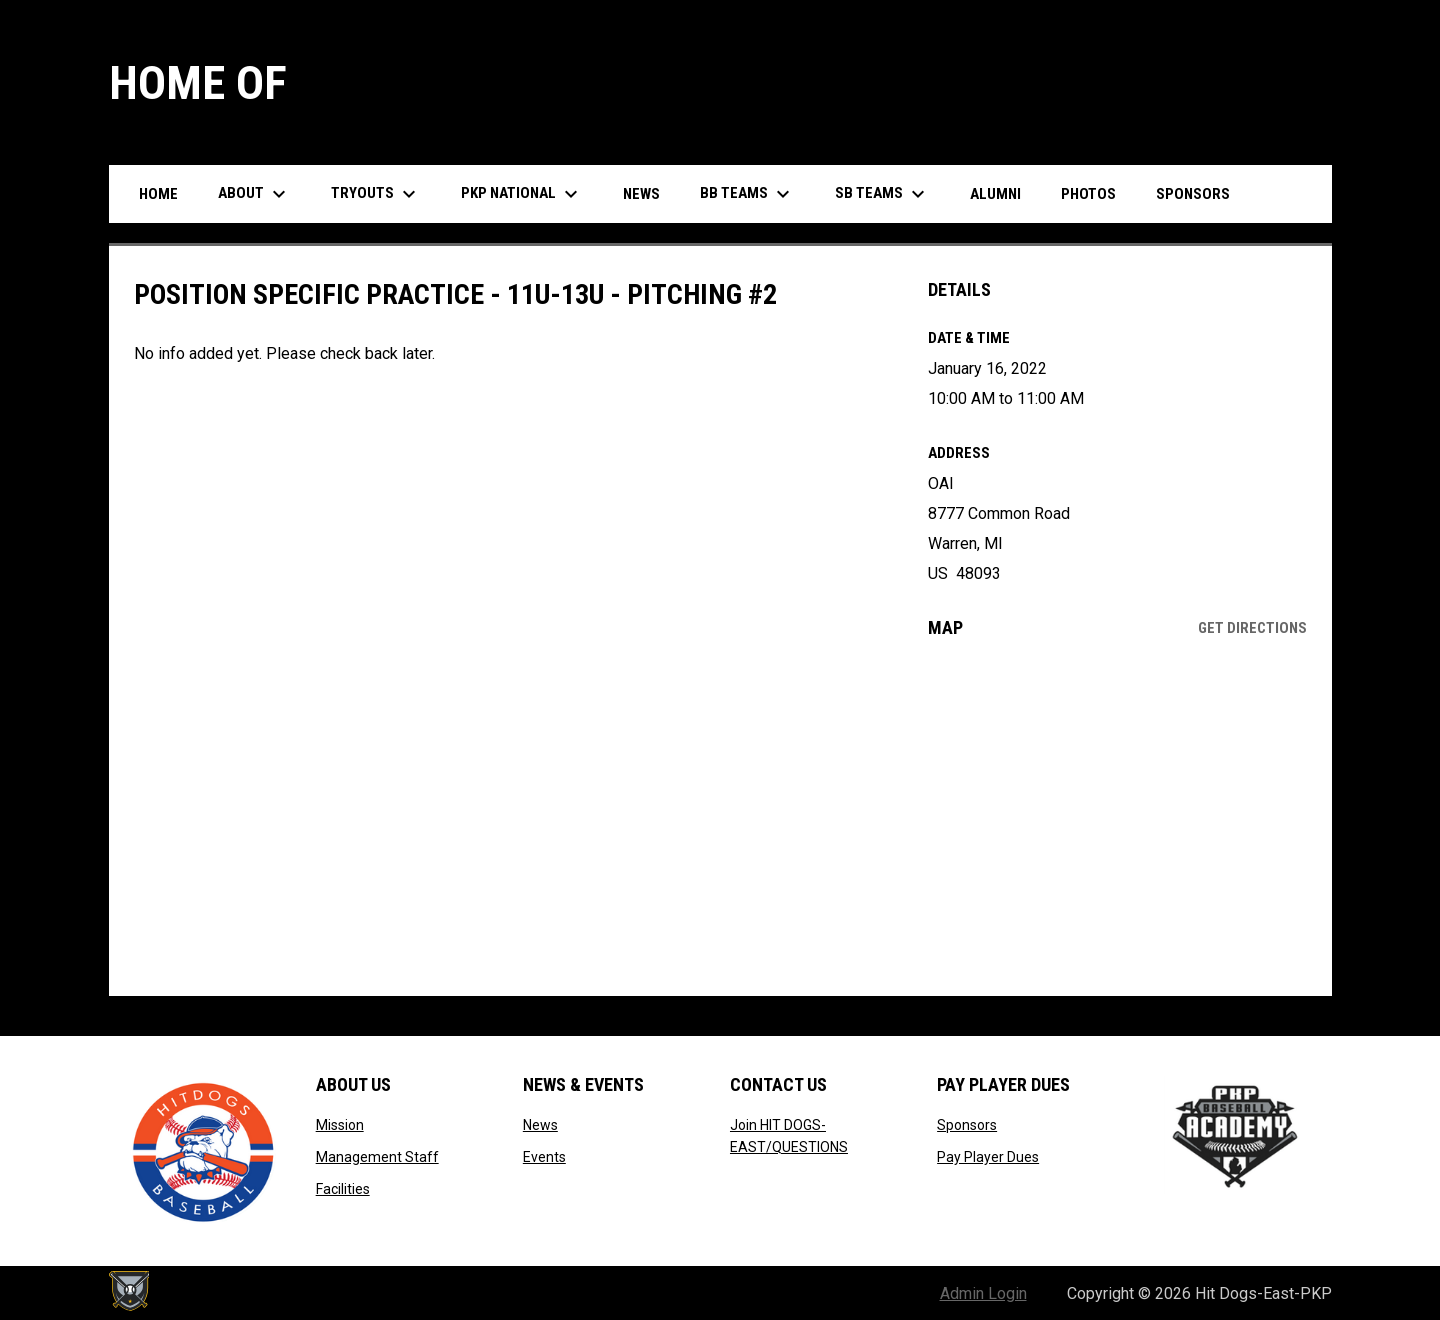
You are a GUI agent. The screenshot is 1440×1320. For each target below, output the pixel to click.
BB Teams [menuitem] (747, 194)
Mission (340, 1125)
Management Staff (377, 1157)
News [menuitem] (641, 194)
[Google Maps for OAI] (1117, 817)
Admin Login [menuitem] (983, 1293)
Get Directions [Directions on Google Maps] (1252, 628)
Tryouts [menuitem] (376, 194)
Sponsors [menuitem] (1193, 194)
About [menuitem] (254, 194)
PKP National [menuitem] (522, 194)
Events (544, 1157)
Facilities (343, 1189)
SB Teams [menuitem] (882, 194)
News (540, 1125)
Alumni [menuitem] (995, 194)
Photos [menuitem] (1088, 194)
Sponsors (967, 1125)
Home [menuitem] (158, 194)
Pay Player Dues (988, 1157)
